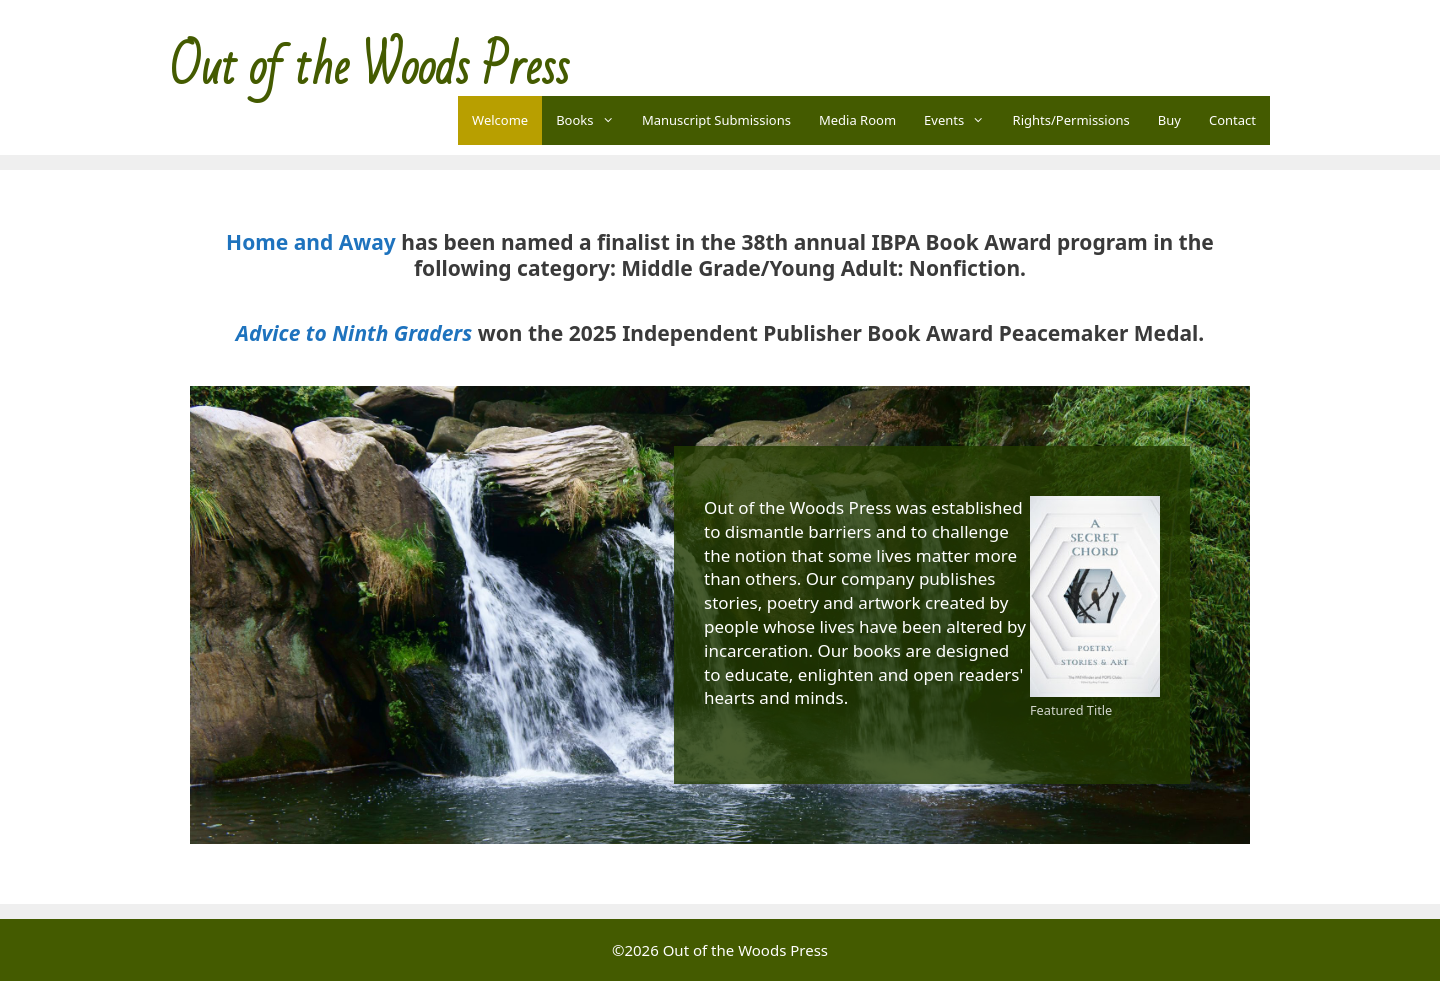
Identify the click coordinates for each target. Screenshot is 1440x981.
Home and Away (311, 242)
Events (961, 120)
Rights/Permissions (1071, 120)
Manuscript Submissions (716, 120)
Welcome (500, 120)
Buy (1169, 120)
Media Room (857, 120)
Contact (1232, 120)
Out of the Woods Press (369, 68)
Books (592, 120)
